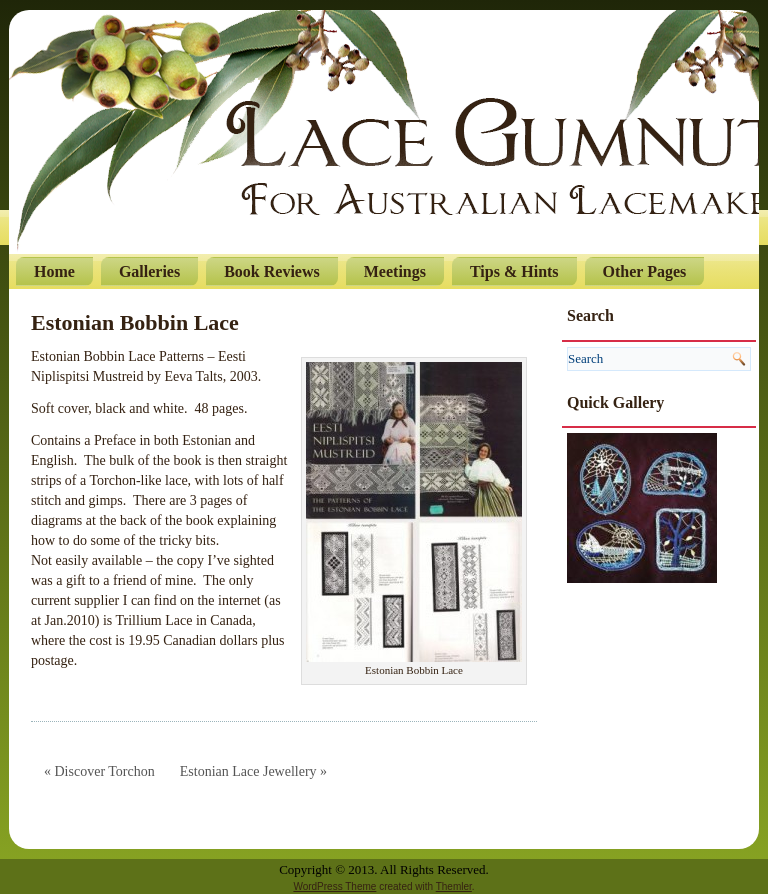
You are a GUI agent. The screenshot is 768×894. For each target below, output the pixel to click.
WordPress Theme (334, 886)
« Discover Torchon (99, 771)
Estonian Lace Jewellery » (253, 771)
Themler (454, 886)
